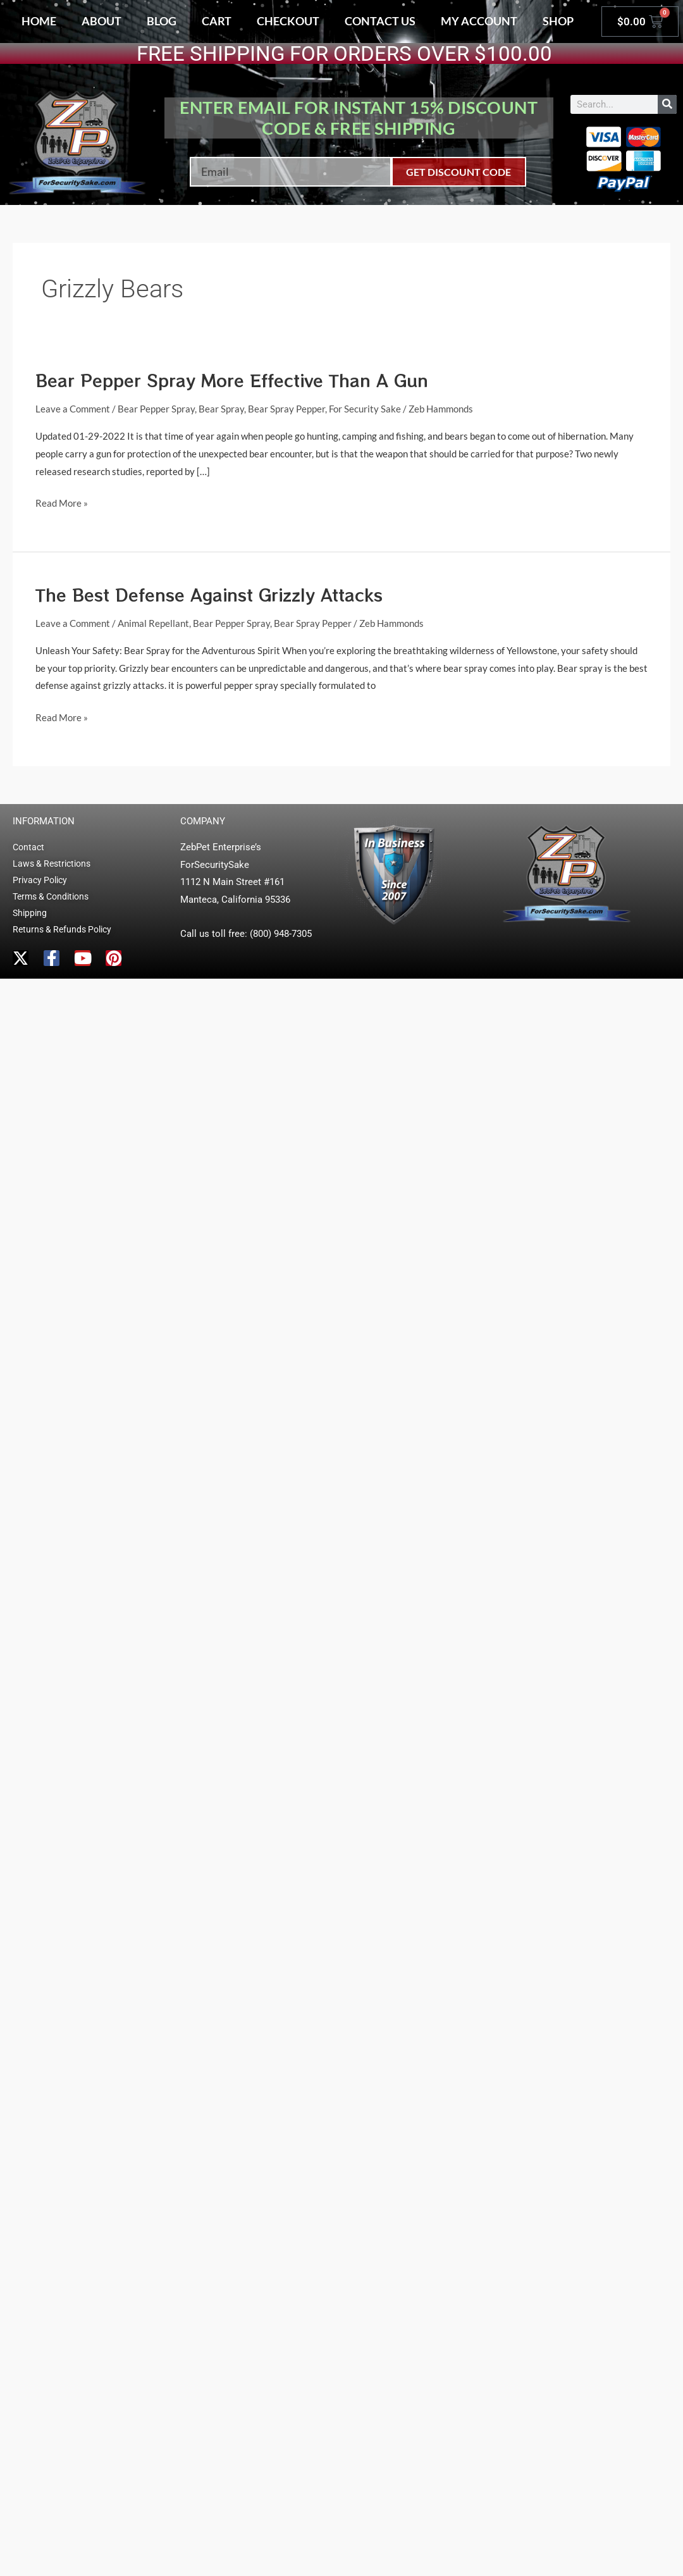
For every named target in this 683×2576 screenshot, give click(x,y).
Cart (216, 21)
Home (39, 21)
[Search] (667, 104)
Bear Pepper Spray (156, 408)
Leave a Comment (72, 408)
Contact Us (380, 21)
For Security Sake (365, 408)
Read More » (61, 502)
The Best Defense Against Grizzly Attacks (209, 594)
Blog (161, 21)
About (101, 21)
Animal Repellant (153, 623)
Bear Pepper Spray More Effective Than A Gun (231, 380)
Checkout (288, 21)
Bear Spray (221, 408)
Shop (558, 21)
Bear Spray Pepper (286, 408)
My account (479, 21)
